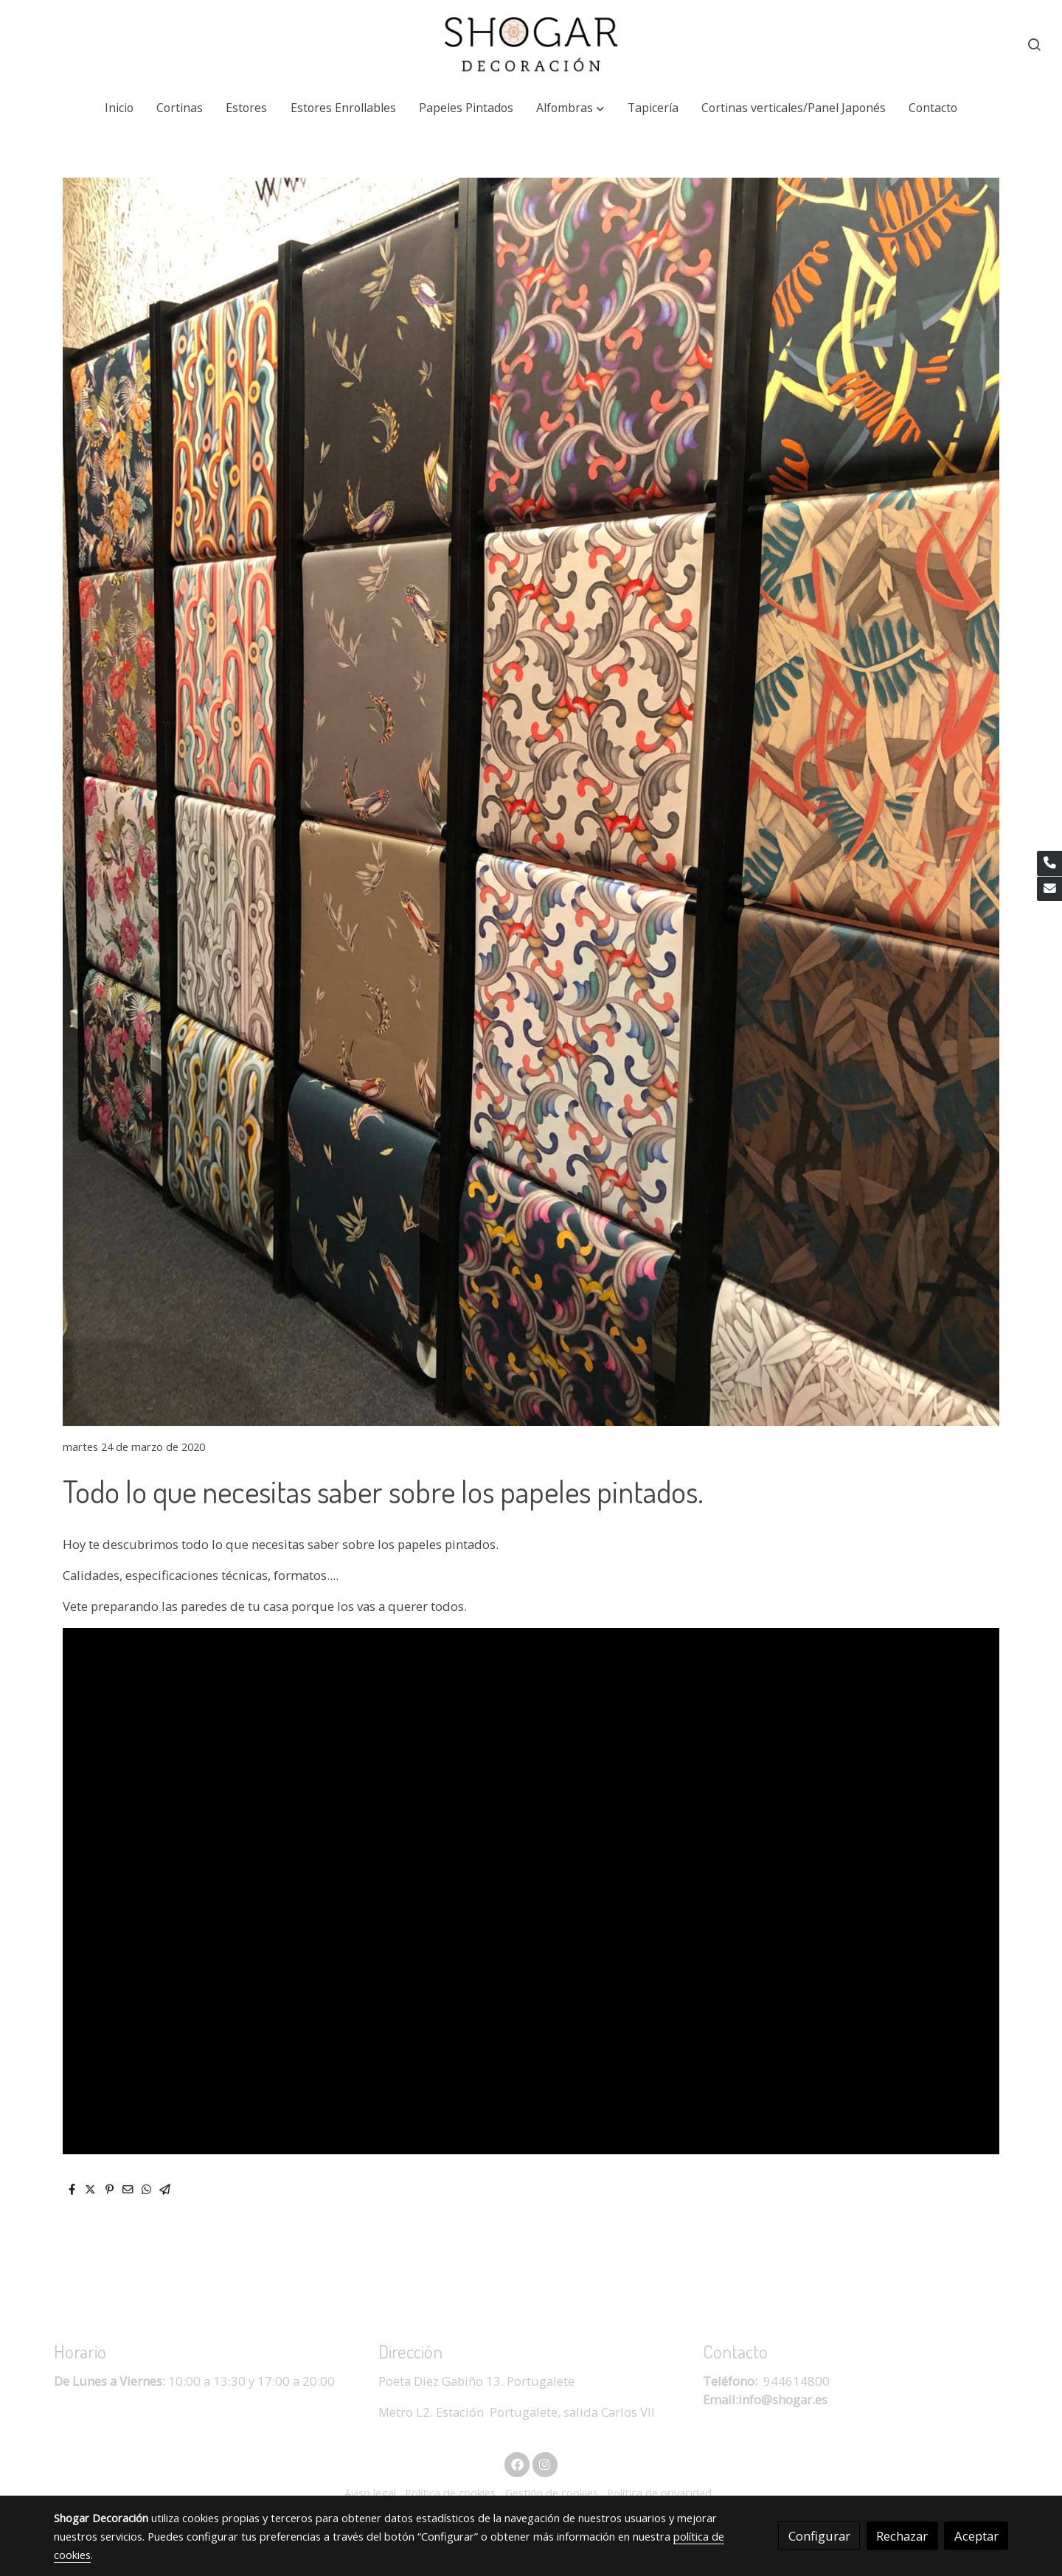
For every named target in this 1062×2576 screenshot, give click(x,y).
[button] (570, 108)
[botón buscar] (1033, 44)
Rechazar (902, 2535)
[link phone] (1049, 863)
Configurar (819, 2535)
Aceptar (976, 2535)
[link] (531, 44)
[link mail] (1049, 889)
